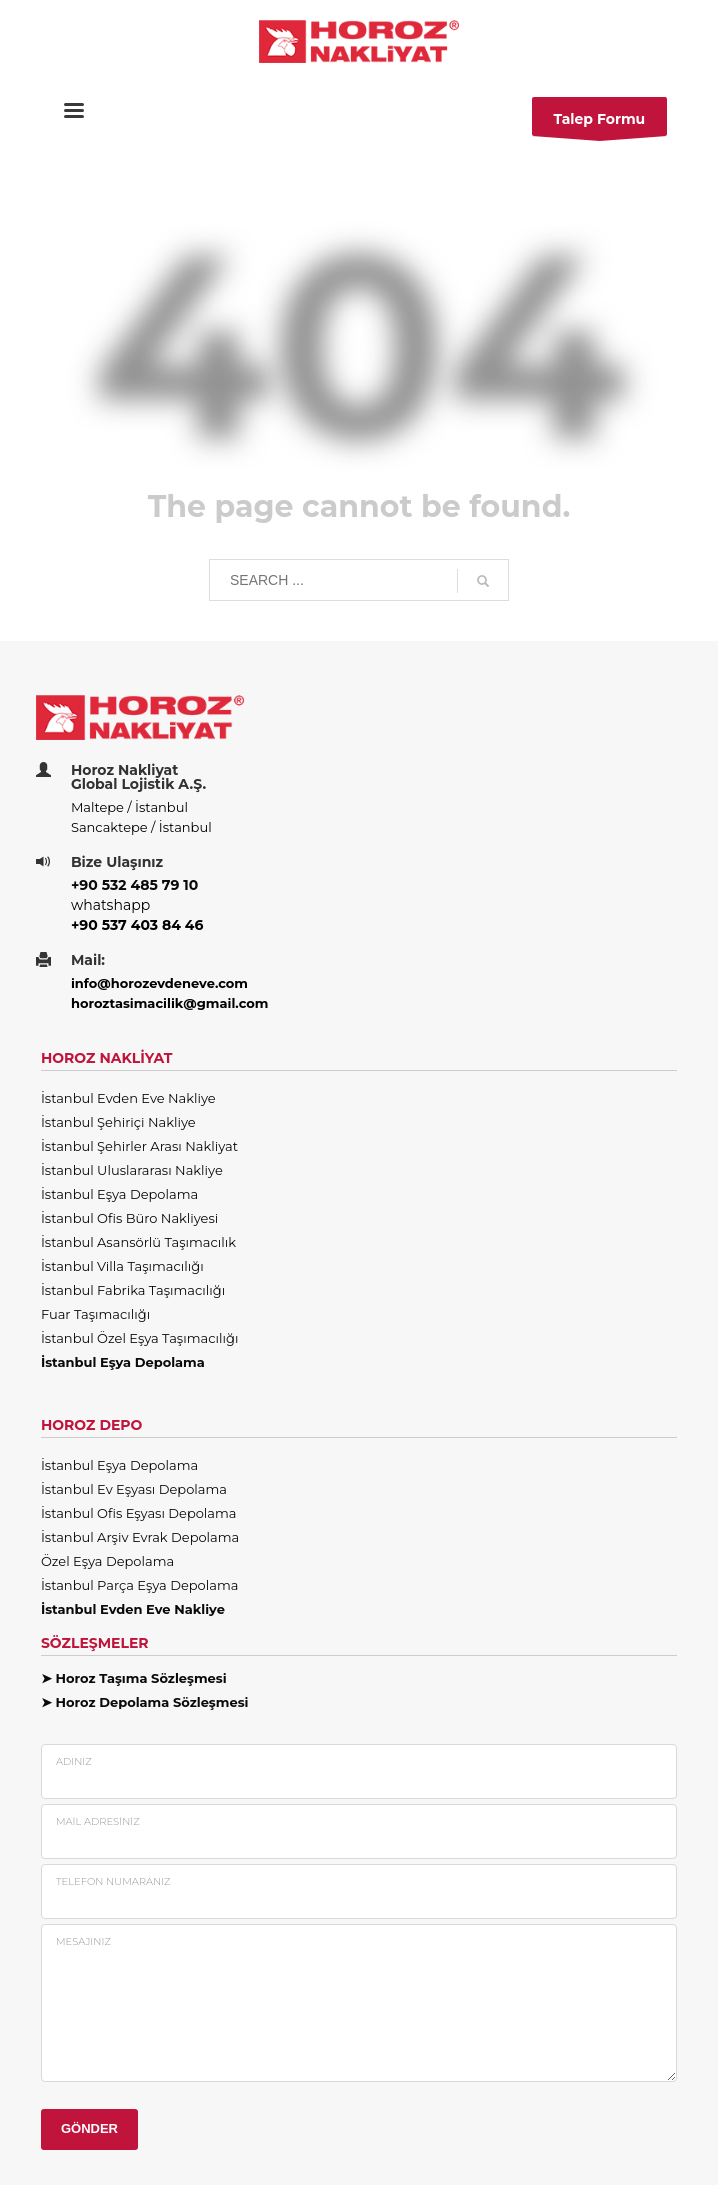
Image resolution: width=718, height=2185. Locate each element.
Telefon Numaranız (113, 1881)
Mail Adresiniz (98, 1821)
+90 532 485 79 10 (134, 885)
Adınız (74, 1761)
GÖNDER (89, 2128)
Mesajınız (83, 1941)
